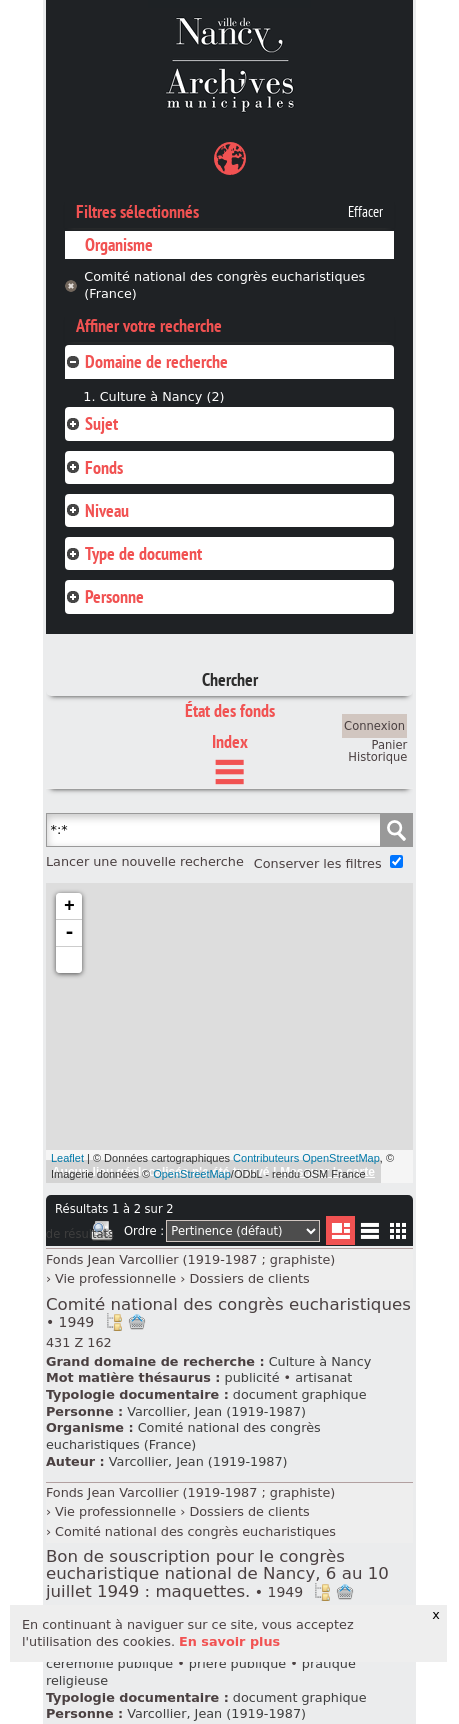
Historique (377, 757)
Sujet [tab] (91, 423)
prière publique (237, 1663)
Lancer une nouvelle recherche (145, 861)
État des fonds (230, 710)
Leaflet (67, 1158)
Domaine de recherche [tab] (146, 361)
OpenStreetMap (192, 1174)
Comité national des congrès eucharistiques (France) (224, 285)
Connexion (374, 726)
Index (230, 741)
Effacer (365, 212)
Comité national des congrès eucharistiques (228, 1313)
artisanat (323, 1377)
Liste (340, 1230)
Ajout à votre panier (137, 1322)
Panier (390, 745)
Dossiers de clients (249, 1278)
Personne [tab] (104, 596)
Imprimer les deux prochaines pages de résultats (102, 1234)
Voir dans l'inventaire (114, 1322)
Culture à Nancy (320, 1361)
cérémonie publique (109, 1663)
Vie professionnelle (115, 1278)
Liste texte (369, 1234)
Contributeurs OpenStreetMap (306, 1158)
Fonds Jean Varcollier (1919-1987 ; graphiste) (190, 1259)
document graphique (300, 1394)
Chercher (230, 679)
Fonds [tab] (94, 467)
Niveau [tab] (97, 510)
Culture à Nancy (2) (162, 396)
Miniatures (398, 1230)
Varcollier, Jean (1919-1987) (216, 1411)
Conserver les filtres (318, 863)
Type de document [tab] (133, 553)
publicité (252, 1377)
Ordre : (144, 1231)
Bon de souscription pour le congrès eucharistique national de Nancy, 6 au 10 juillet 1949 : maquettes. (217, 1573)
